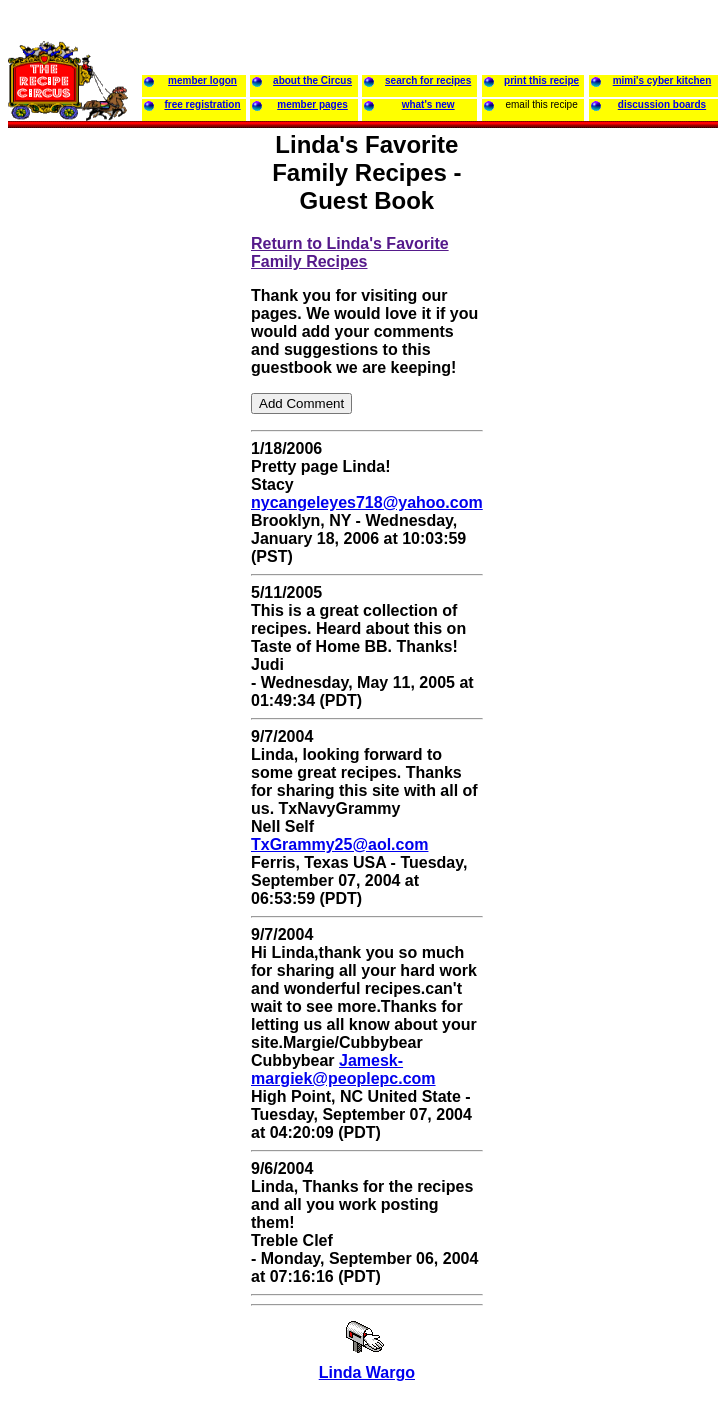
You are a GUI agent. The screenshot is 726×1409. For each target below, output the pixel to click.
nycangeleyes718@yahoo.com (367, 502)
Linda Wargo (367, 1372)
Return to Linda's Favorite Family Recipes (350, 252)
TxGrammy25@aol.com (339, 844)
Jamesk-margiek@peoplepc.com (343, 1069)
